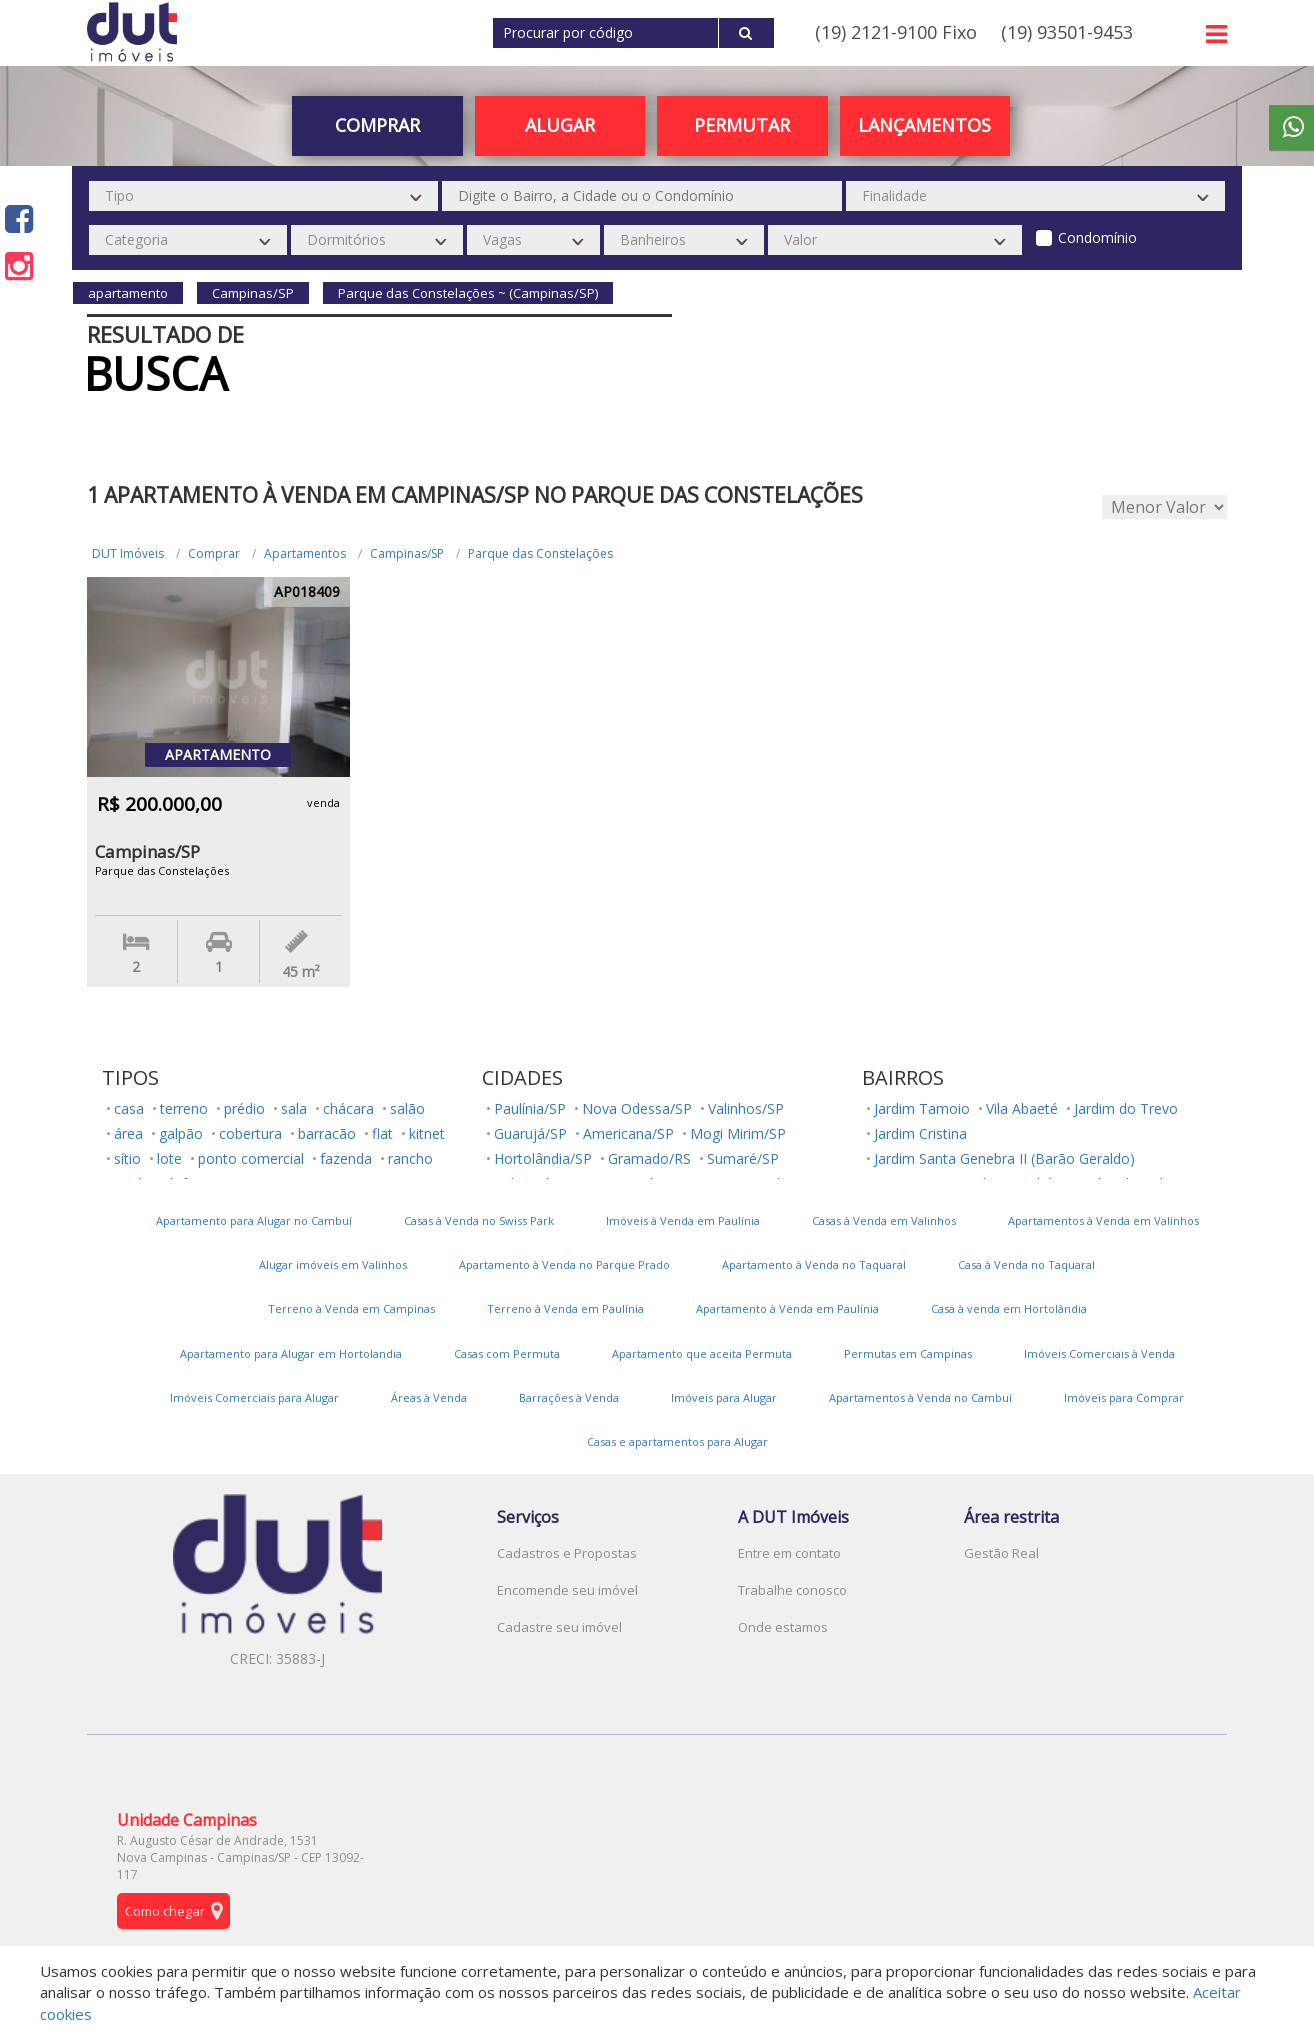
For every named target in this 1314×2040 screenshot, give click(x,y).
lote (169, 1158)
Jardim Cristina (920, 1133)
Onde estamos (783, 1627)
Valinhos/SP (746, 1108)
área (128, 1133)
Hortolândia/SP (543, 1158)
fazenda (346, 1158)
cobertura (250, 1133)
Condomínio (1097, 237)
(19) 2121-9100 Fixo (896, 32)
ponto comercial (251, 1158)
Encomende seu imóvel (567, 1590)
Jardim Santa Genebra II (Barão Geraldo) (1004, 1158)
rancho (410, 1158)
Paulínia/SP (530, 1108)
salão (407, 1108)
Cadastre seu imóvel (559, 1627)
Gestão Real (1001, 1553)
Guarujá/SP (530, 1133)
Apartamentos (305, 553)
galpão (181, 1133)
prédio (244, 1108)
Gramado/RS (649, 1158)
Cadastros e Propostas (567, 1553)
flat (382, 1133)
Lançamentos (924, 125)
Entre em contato (789, 1553)
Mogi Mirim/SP (738, 1133)
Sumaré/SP (743, 1158)
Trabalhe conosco (792, 1590)
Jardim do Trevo (1126, 1108)
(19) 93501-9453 (1067, 32)
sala (294, 1108)
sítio (127, 1158)
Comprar (377, 125)
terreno (184, 1108)
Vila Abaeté (1022, 1108)
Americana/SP (628, 1133)
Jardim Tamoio (922, 1108)
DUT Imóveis (128, 553)
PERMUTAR (742, 125)
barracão (327, 1133)
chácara (348, 1108)
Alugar (560, 125)
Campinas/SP (407, 553)
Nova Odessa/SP (637, 1108)
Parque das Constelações (540, 553)
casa (129, 1108)
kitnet (427, 1133)
